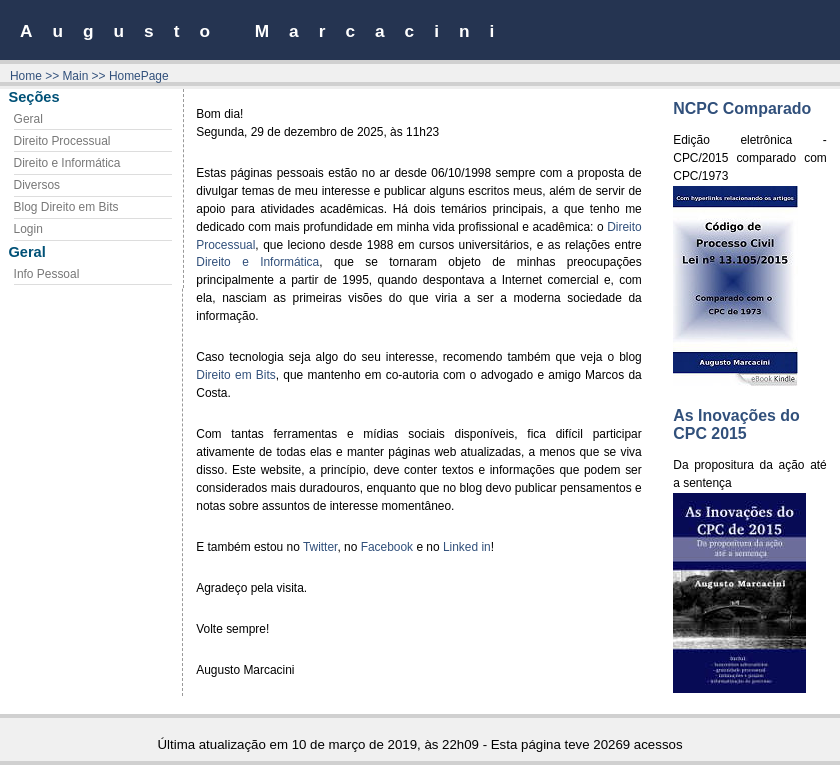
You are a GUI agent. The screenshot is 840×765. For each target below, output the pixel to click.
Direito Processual (62, 141)
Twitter (320, 547)
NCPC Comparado (742, 108)
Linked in (467, 547)
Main (75, 76)
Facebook (387, 547)
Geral (28, 119)
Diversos (37, 185)
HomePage (139, 76)
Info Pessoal (47, 274)
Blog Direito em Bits (66, 207)
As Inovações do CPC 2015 (736, 424)
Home (26, 76)
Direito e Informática (67, 163)
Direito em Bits (235, 375)
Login (28, 229)
